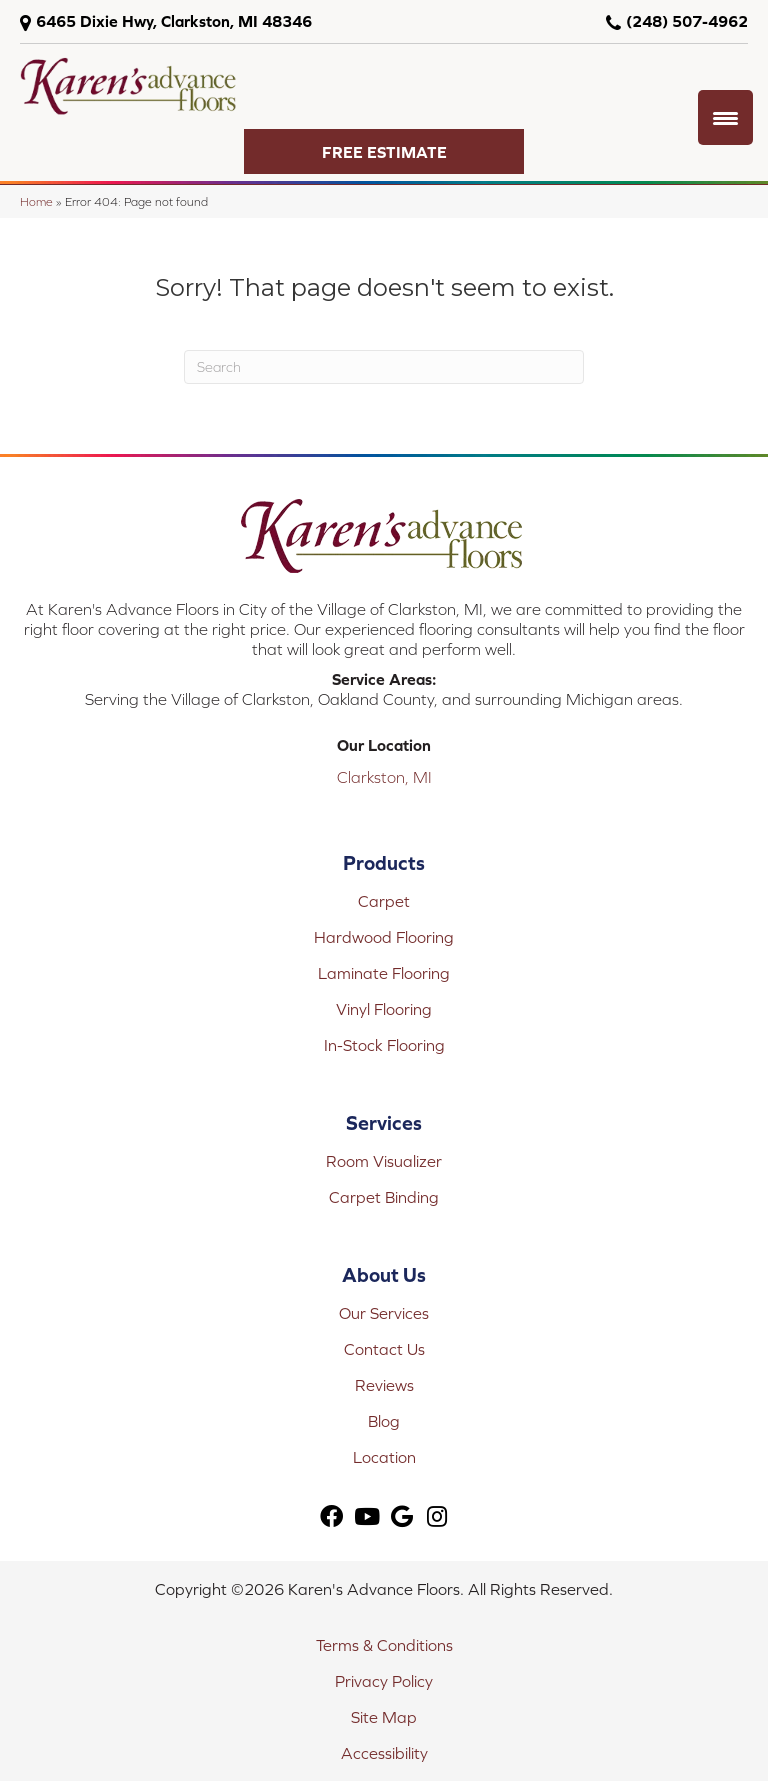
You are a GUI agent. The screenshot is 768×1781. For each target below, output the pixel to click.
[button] (384, 151)
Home (36, 201)
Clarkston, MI (384, 777)
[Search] (384, 367)
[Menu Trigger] (725, 117)
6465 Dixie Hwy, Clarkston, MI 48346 (174, 21)
